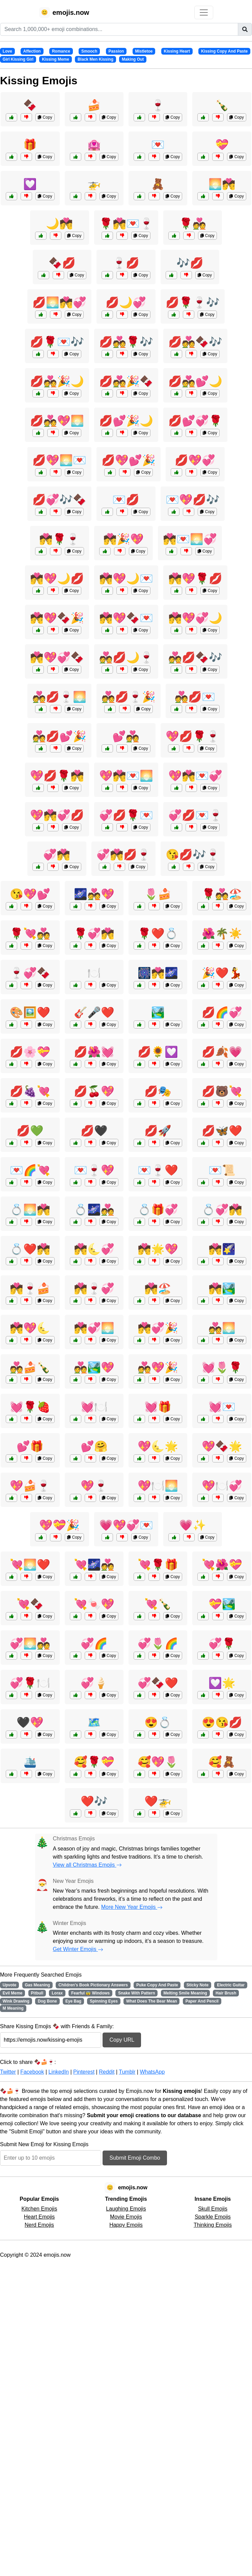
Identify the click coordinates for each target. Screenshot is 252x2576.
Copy (45, 117)
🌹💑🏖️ (222, 894)
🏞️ (158, 1012)
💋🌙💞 (126, 302)
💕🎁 (30, 1446)
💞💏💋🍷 (123, 855)
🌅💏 (221, 184)
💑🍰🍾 (30, 1367)
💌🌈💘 (30, 1170)
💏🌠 (221, 1249)
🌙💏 (59, 223)
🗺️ (94, 1722)
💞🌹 (221, 1643)
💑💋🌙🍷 (126, 657)
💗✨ (192, 1525)
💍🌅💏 (30, 1210)
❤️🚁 (157, 1801)
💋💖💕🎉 (129, 460)
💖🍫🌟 (222, 1446)
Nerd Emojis (39, 2225)
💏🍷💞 (94, 1288)
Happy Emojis (126, 2225)
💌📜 (221, 1170)
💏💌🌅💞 (190, 539)
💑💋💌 (195, 697)
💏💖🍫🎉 (57, 618)
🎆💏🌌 (158, 973)
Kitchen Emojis (39, 2209)
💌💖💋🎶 (193, 500)
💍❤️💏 (30, 1249)
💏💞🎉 (158, 1328)
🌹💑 (192, 223)
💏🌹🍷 (59, 539)
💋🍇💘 (30, 1091)
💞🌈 (94, 1643)
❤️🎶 (94, 1801)
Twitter (8, 2072)
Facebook (32, 2072)
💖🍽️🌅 (158, 1486)
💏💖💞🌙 (195, 618)
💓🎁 (157, 1407)
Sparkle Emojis (213, 2217)
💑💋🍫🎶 (195, 657)
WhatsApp (152, 2072)
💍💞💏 (222, 1210)
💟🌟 (221, 1683)
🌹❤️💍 (158, 933)
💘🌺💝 (222, 1565)
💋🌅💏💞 (59, 302)
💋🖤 (94, 1131)
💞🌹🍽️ (30, 1683)
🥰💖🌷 (158, 1762)
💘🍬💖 (94, 1604)
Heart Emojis (39, 2217)
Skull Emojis (212, 2209)
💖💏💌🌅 (126, 776)
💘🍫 (30, 1604)
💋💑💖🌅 (57, 421)
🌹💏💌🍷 (126, 223)
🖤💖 (30, 1722)
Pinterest (83, 2072)
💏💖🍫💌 (126, 618)
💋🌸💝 (30, 1052)
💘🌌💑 (94, 1565)
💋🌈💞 (222, 1012)
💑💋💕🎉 (59, 736)
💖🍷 (94, 1486)
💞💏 (56, 855)
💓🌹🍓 (30, 1407)
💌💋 (125, 500)
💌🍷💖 (94, 1170)
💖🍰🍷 (30, 1486)
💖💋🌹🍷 (193, 736)
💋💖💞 (195, 460)
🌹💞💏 (94, 933)
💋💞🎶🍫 (59, 500)
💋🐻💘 (222, 1091)
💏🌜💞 (94, 1249)
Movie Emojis (126, 2217)
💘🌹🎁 (158, 1565)
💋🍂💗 (222, 1052)
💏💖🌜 (30, 1328)
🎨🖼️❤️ (30, 1012)
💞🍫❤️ (158, 1683)
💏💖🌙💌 (126, 578)
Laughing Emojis (126, 2209)
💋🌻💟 (158, 1052)
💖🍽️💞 (222, 1486)
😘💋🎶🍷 (193, 855)
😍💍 (157, 1722)
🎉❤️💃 (222, 973)
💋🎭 (157, 1091)
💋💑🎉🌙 (57, 381)
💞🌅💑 (30, 1643)
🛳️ (30, 1762)
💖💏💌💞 (195, 776)
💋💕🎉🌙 (126, 421)
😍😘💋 (222, 1722)
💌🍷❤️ (158, 1170)
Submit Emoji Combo (134, 2158)
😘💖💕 (30, 894)
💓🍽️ (94, 1407)
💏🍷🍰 (30, 1288)
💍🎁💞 (158, 1210)
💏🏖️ (157, 1288)
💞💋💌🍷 (195, 815)
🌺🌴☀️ (222, 933)
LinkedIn (58, 2072)
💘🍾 (157, 1604)
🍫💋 (62, 263)
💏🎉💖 (123, 539)
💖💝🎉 (59, 1525)
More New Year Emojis (132, 1907)
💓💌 (221, 1407)
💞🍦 (94, 1683)
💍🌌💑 (94, 1210)
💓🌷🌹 (222, 1367)
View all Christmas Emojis (87, 1865)
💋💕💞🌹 (195, 421)
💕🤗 (94, 1446)
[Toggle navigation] (203, 12)
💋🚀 (157, 1131)
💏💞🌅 (94, 1328)
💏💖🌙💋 (57, 578)
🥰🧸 (221, 1762)
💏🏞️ (221, 1288)
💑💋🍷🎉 (129, 697)
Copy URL (121, 2040)
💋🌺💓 (94, 1052)
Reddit (106, 2072)
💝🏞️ (221, 1604)
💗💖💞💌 (126, 1525)
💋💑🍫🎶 (195, 342)
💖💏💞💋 (57, 815)
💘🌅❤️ (30, 1565)
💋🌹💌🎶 (57, 342)
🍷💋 (125, 263)
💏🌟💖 (158, 1249)
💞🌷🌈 (158, 1643)
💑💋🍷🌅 (59, 697)
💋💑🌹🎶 (126, 342)
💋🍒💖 (94, 1091)
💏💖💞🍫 (57, 657)
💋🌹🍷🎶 (193, 302)
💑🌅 (221, 1328)
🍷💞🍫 (30, 973)
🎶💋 (189, 263)
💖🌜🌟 (158, 1446)
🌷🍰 (157, 894)
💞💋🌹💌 (126, 815)
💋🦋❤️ (222, 1131)
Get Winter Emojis (78, 1949)
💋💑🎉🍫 (126, 381)
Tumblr (127, 2072)
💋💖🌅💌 (59, 460)
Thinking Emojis (213, 2225)
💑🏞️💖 (94, 1367)
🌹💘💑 (30, 933)
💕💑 (125, 736)
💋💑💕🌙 (195, 381)
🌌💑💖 (94, 894)
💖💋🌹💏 (57, 776)
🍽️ (94, 973)
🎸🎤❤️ (94, 1012)
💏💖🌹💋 (195, 578)
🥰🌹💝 (94, 1762)
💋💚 (30, 1131)
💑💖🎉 (158, 1367)
